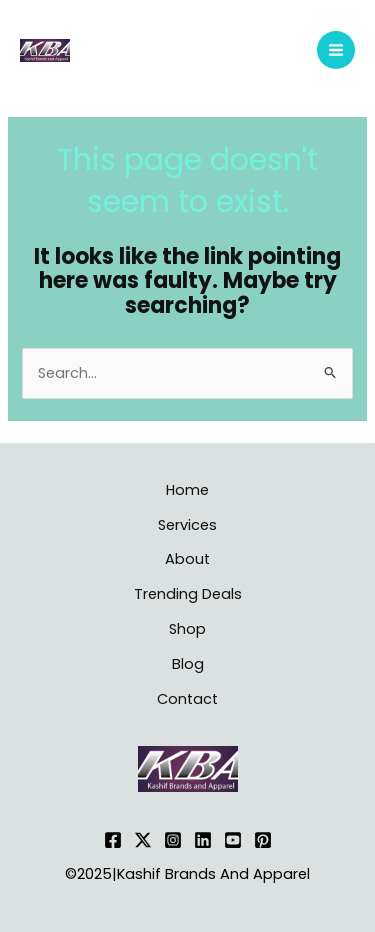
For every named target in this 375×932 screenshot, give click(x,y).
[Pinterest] (263, 840)
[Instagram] (173, 840)
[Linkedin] (203, 840)
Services (187, 525)
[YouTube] (233, 840)
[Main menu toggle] (336, 50)
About (187, 559)
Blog (188, 664)
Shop (187, 629)
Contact (187, 699)
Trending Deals (188, 594)
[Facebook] (113, 840)
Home (187, 490)
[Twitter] (143, 840)
